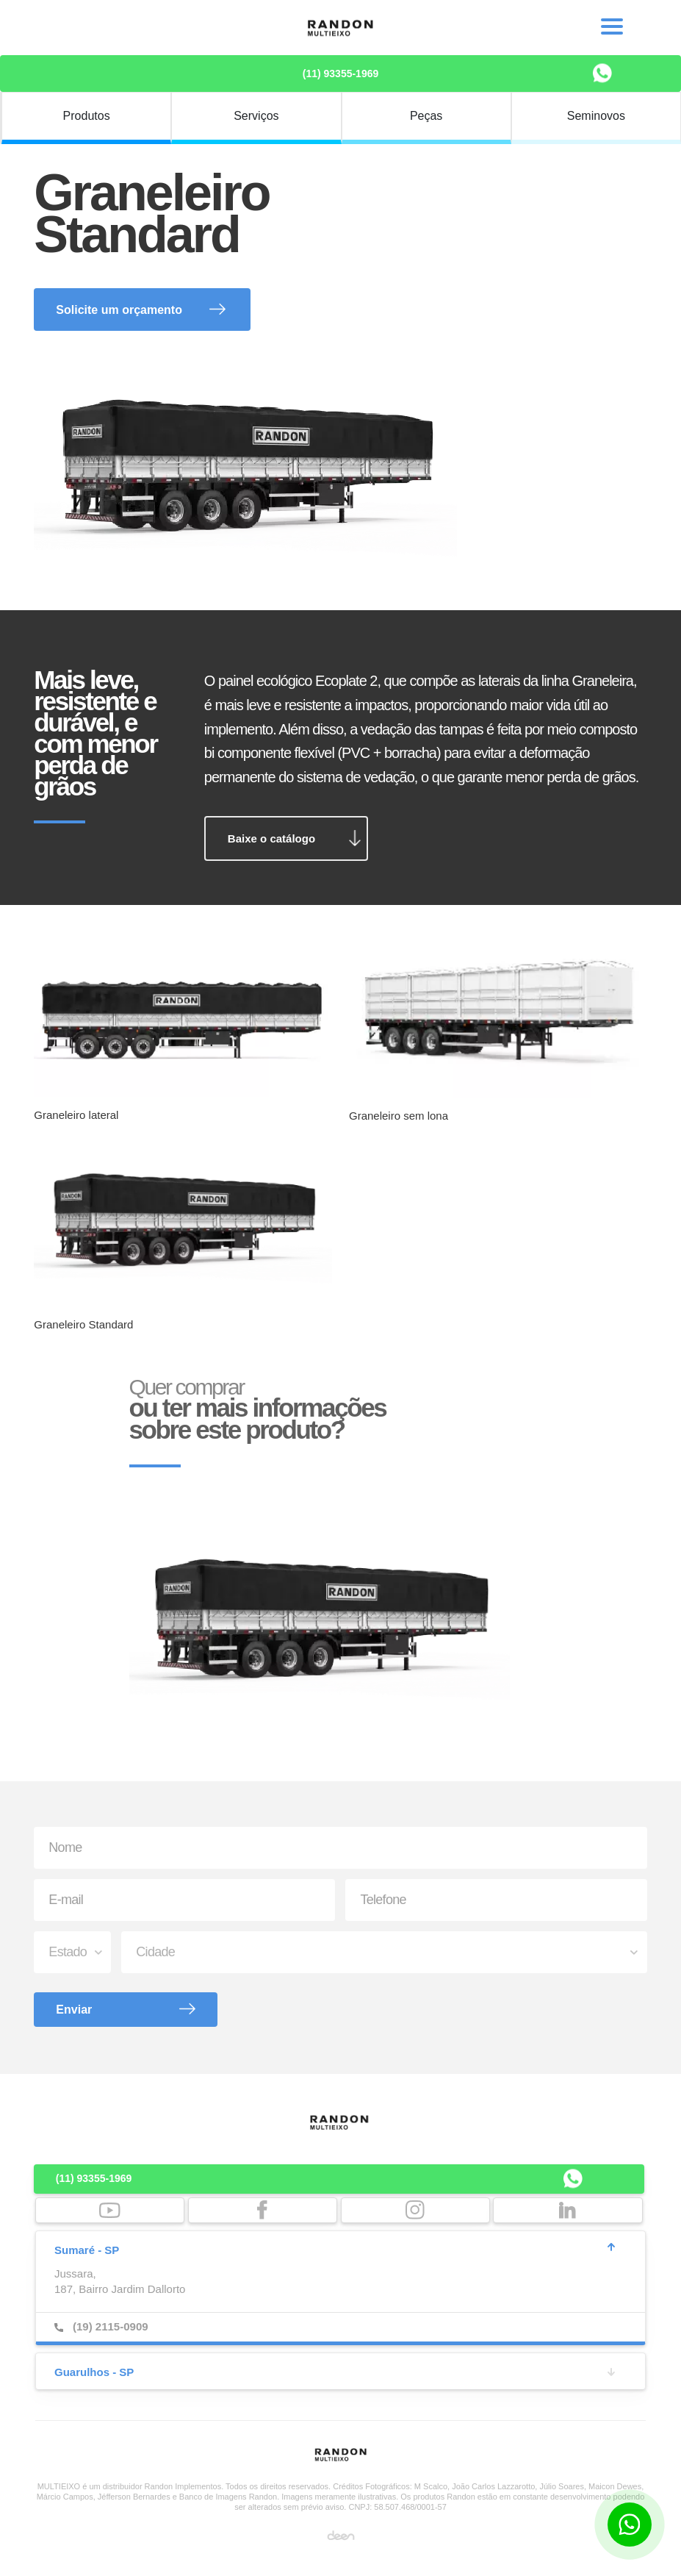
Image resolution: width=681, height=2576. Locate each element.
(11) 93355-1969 (341, 73)
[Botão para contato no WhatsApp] (630, 2524)
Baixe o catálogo (271, 838)
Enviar (74, 2009)
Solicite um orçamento (119, 310)
